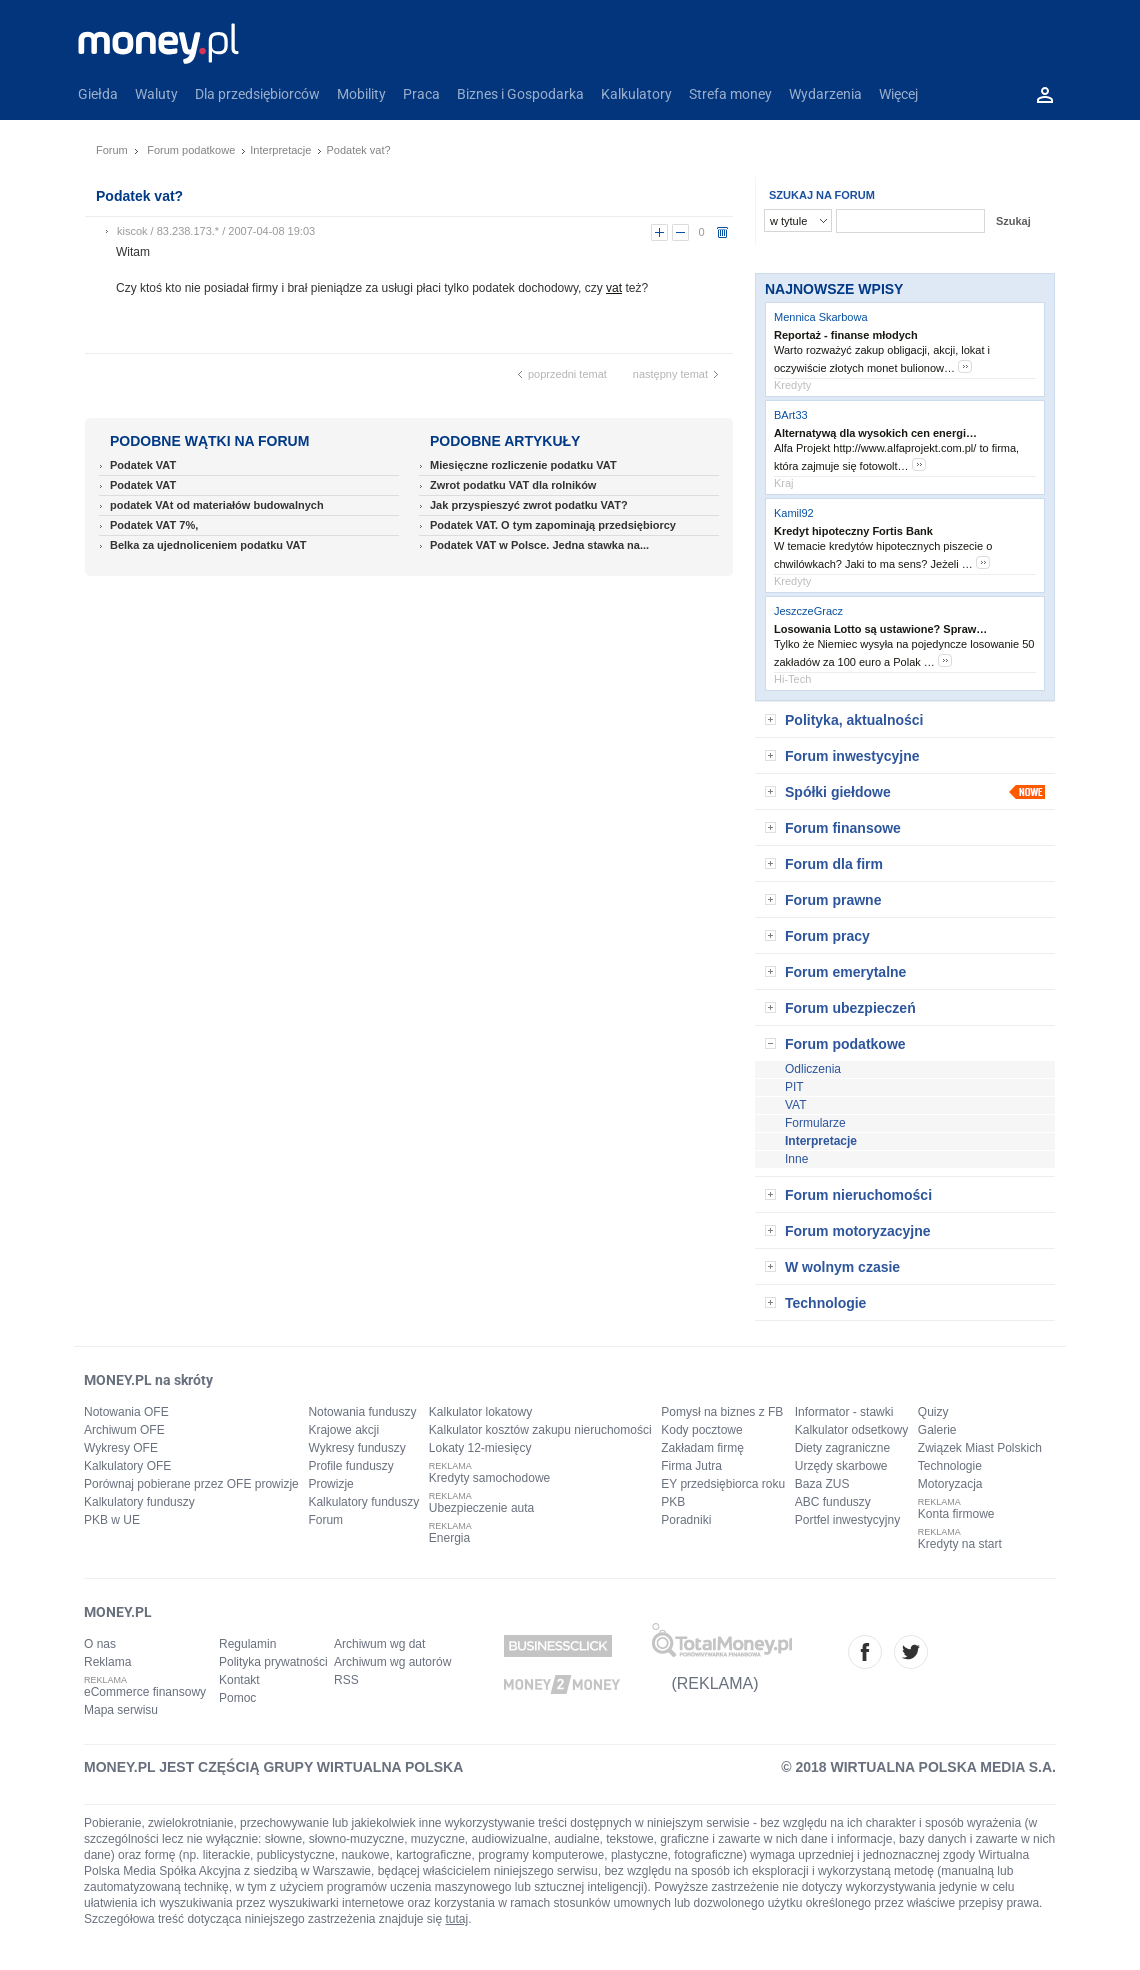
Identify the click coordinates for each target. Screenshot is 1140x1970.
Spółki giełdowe (838, 792)
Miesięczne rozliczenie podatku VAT (523, 465)
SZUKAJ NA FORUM (822, 195)
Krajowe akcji (343, 1430)
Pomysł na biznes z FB (722, 1412)
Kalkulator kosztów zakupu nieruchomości (540, 1430)
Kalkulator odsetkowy (851, 1430)
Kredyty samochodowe (489, 1478)
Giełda (98, 94)
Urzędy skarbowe (841, 1466)
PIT (794, 1087)
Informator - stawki (844, 1412)
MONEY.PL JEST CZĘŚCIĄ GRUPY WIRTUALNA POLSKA (273, 1767)
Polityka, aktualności (854, 720)
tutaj (457, 1919)
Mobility (361, 94)
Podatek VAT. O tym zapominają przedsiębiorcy (553, 525)
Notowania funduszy (362, 1412)
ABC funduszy (833, 1502)
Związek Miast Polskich (980, 1448)
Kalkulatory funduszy (139, 1502)
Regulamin (247, 1644)
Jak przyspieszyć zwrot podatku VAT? (529, 505)
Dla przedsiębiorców (257, 94)
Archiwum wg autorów (392, 1662)
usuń (722, 232)
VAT (796, 1105)
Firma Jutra (691, 1466)
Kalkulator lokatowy (480, 1412)
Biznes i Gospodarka (520, 94)
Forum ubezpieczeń (850, 1008)
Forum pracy (827, 936)
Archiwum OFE (124, 1430)
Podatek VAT (143, 465)
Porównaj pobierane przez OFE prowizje (191, 1484)
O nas (100, 1644)
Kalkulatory (636, 94)
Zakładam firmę (702, 1448)
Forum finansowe (843, 828)
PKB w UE (112, 1520)
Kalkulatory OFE (127, 1466)
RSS (346, 1680)
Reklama (107, 1662)
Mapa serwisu (121, 1710)
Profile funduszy (350, 1466)
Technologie (825, 1303)
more (965, 366)
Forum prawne (833, 900)
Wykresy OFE (121, 1448)
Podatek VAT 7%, (154, 525)
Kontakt (239, 1680)
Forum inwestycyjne (852, 756)
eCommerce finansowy (145, 1692)
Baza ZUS (822, 1484)
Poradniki (686, 1520)
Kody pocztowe (701, 1430)
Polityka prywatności (273, 1662)
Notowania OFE (126, 1412)
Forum (112, 150)
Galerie (937, 1430)
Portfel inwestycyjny (847, 1520)
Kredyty (792, 385)
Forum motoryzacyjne (857, 1231)
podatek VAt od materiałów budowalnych (217, 505)
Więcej (898, 94)
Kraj (784, 483)
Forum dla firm (834, 864)
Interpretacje (280, 150)
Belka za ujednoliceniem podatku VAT (208, 545)
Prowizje (330, 1484)
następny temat (670, 374)
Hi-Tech (792, 679)
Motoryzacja (950, 1484)
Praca (421, 94)
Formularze (815, 1123)
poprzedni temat (567, 374)
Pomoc (237, 1698)
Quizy (933, 1412)
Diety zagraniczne (842, 1448)
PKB (673, 1502)
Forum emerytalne (845, 972)
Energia (449, 1538)
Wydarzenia (825, 94)
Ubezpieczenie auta (481, 1508)
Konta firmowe (956, 1514)
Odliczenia (813, 1069)
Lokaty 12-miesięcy (480, 1448)
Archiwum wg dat (379, 1644)
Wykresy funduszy (356, 1448)
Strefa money (730, 94)
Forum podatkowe (191, 150)
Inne (796, 1159)
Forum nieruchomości (858, 1195)
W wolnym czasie (842, 1267)
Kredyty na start (960, 1544)
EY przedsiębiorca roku (723, 1484)
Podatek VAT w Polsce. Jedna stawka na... (539, 545)
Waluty (156, 94)
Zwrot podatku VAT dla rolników (513, 485)
